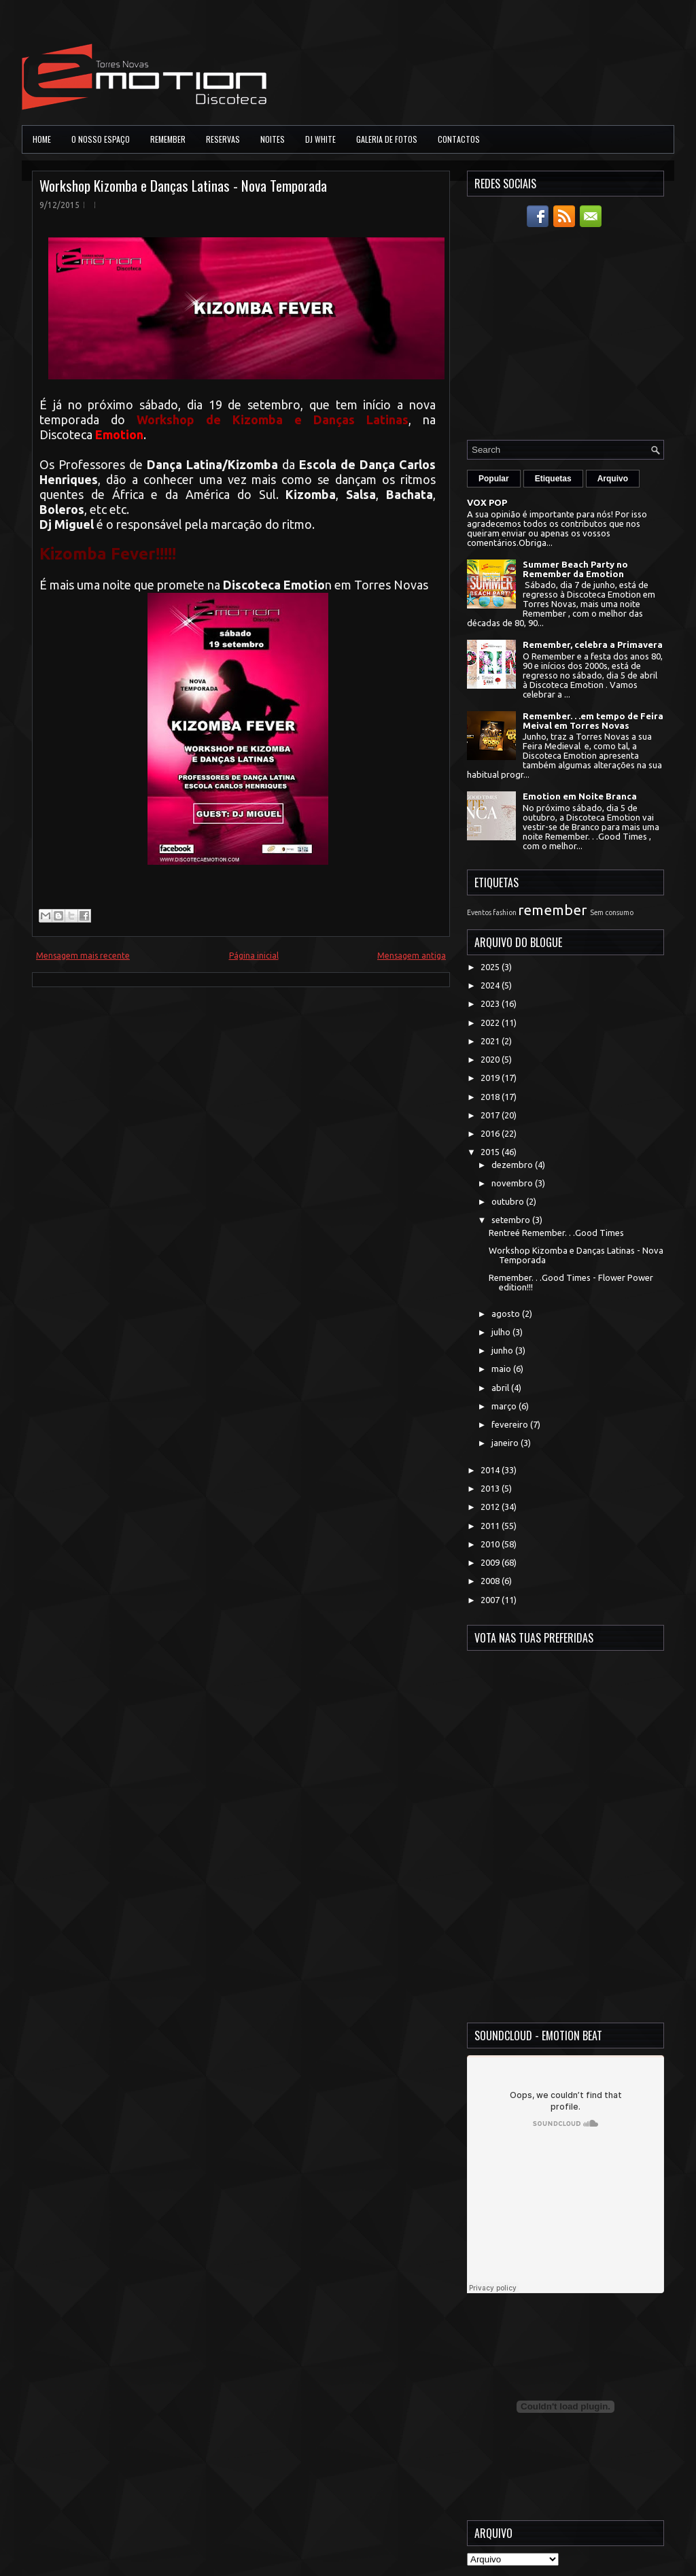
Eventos (479, 912)
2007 (491, 1599)
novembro (513, 1183)
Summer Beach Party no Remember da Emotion (575, 569)
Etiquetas (553, 478)
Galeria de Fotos (386, 139)
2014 (491, 1470)
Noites (272, 139)
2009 (491, 1562)
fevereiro (510, 1424)
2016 (491, 1133)
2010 (491, 1544)
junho (503, 1350)
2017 (491, 1115)
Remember (168, 139)
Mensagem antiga (411, 955)
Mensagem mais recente (83, 955)
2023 (491, 1003)
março (505, 1406)
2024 (491, 985)
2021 (491, 1041)
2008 (491, 1580)
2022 (491, 1022)
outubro (508, 1201)
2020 (491, 1059)
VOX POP (487, 502)
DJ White (320, 139)
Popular (493, 478)
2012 (491, 1506)
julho (501, 1332)
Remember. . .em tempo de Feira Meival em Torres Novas (593, 720)
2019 (491, 1077)
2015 (491, 1151)
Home (42, 139)
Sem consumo (611, 912)
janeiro (506, 1442)
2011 (491, 1525)
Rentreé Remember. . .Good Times (556, 1232)
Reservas (223, 139)
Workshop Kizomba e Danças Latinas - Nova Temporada (183, 185)
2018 (491, 1096)
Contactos (459, 139)
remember (552, 910)
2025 (491, 967)
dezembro (513, 1164)
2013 (491, 1488)
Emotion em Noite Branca (580, 796)
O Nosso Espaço (100, 139)
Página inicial (254, 955)
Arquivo (612, 478)
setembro (511, 1219)
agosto (506, 1313)
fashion (505, 912)
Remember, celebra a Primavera (593, 644)
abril (501, 1387)
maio (502, 1368)
